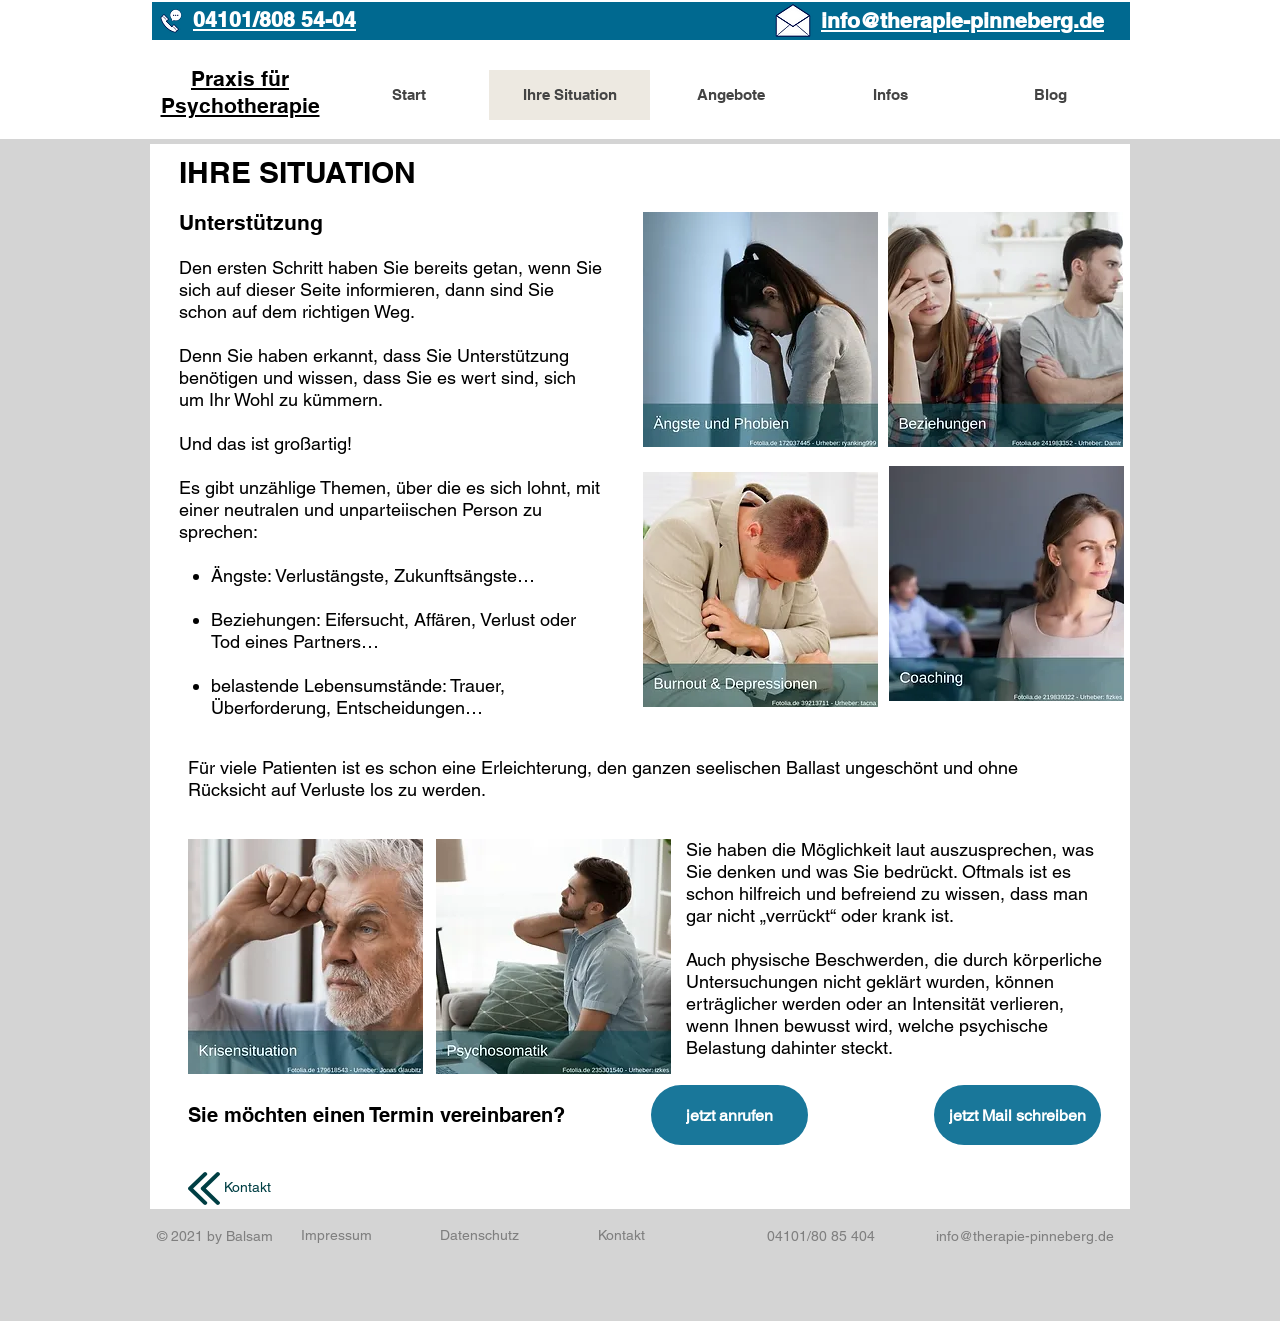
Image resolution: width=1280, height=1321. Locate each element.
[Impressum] (336, 1235)
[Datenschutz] (479, 1236)
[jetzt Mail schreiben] (1017, 1115)
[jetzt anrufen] (729, 1115)
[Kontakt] (247, 1188)
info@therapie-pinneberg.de (1025, 1236)
